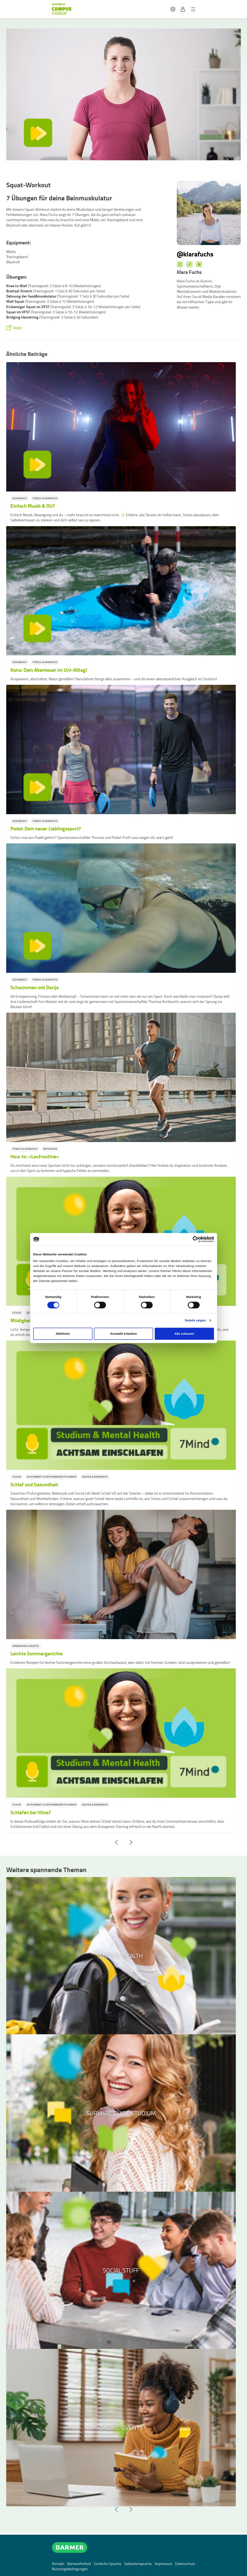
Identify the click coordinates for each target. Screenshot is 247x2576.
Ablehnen (63, 1333)
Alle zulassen (184, 1333)
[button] (172, 9)
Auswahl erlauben (123, 1333)
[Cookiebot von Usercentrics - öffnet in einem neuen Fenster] (196, 1239)
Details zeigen (195, 1320)
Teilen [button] (17, 328)
